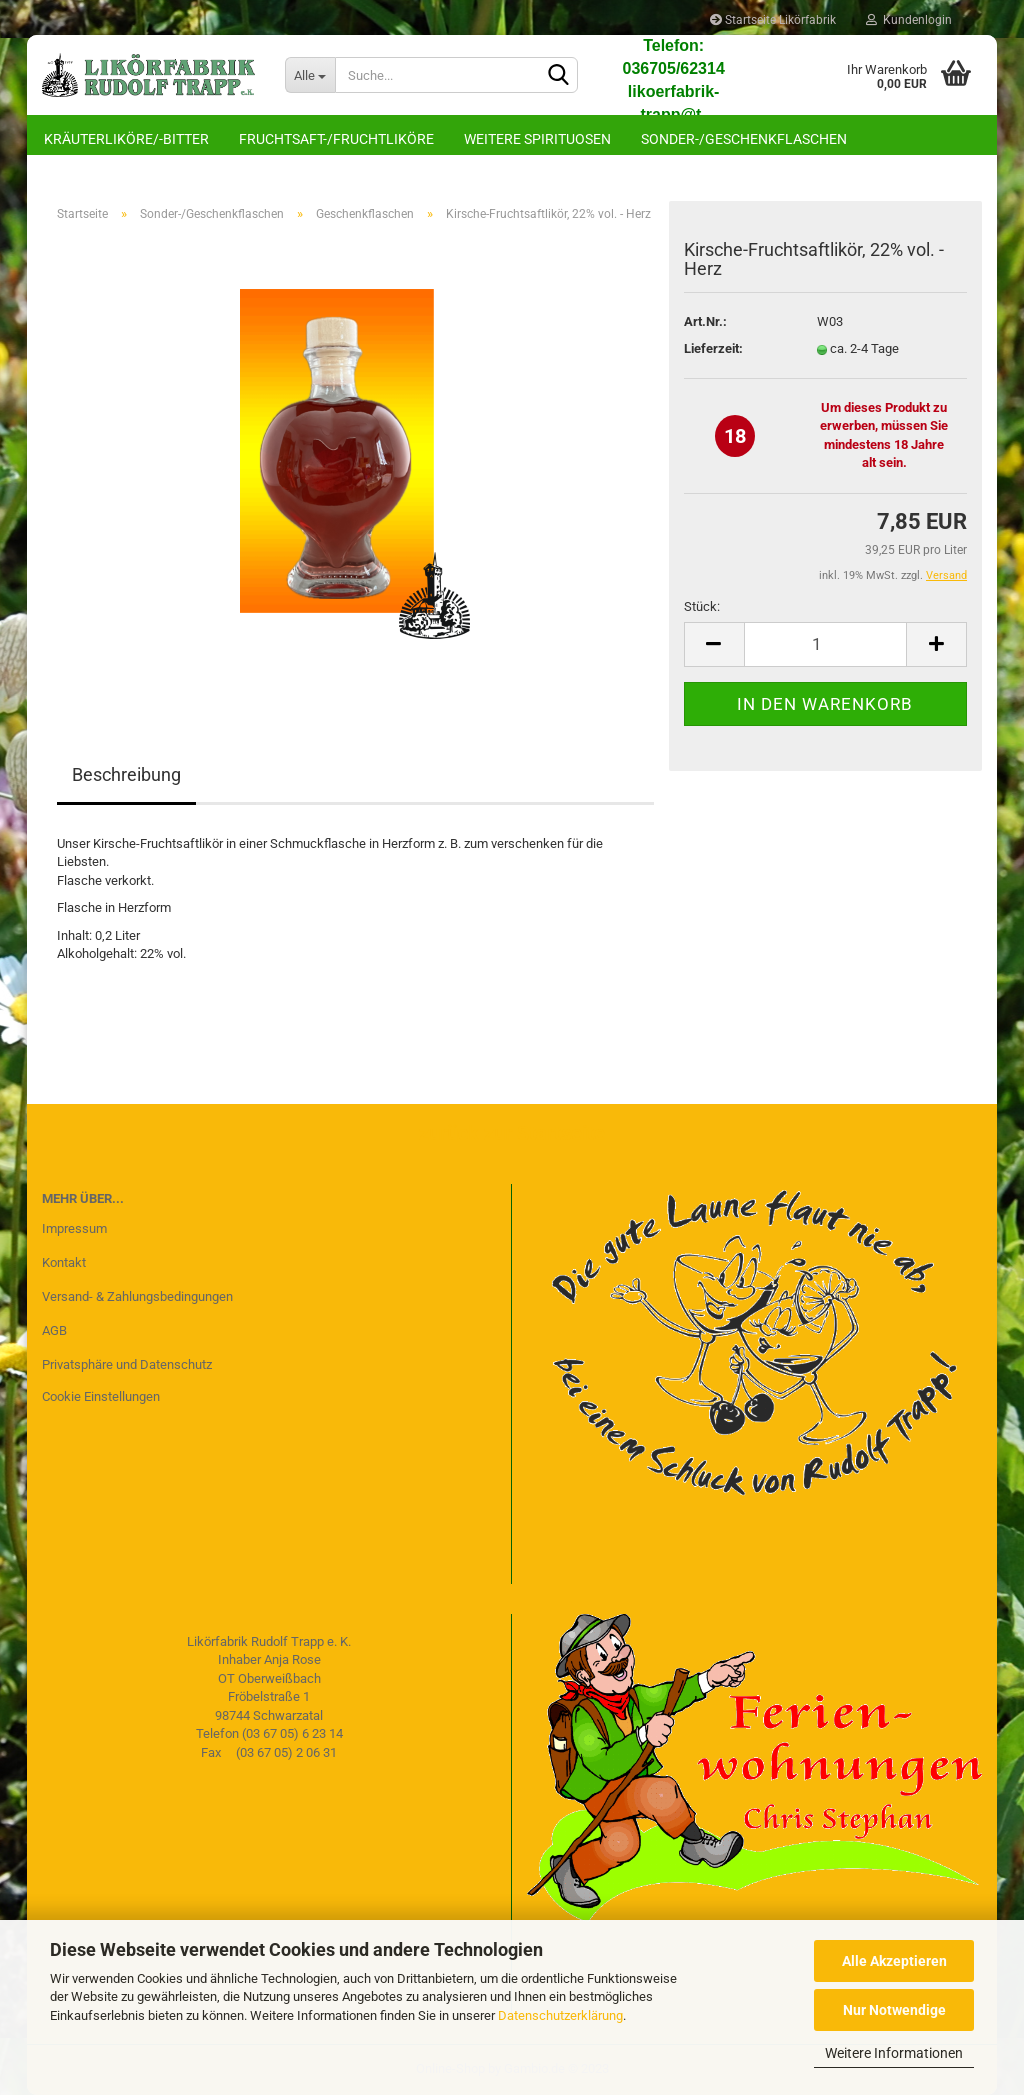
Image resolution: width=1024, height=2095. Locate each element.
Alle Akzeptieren (894, 1961)
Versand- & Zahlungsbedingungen (137, 1296)
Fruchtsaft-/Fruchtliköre (336, 139)
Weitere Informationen (894, 2053)
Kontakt (64, 1262)
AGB (54, 1330)
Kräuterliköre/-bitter (126, 139)
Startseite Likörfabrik (773, 20)
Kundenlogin (909, 20)
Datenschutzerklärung (560, 2015)
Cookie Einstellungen (101, 1396)
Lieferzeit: (713, 348)
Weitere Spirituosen (537, 139)
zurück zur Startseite (512, 1133)
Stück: (702, 606)
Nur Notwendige (894, 2010)
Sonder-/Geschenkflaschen (744, 139)
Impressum (74, 1228)
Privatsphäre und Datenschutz (127, 1364)
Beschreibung (126, 774)
